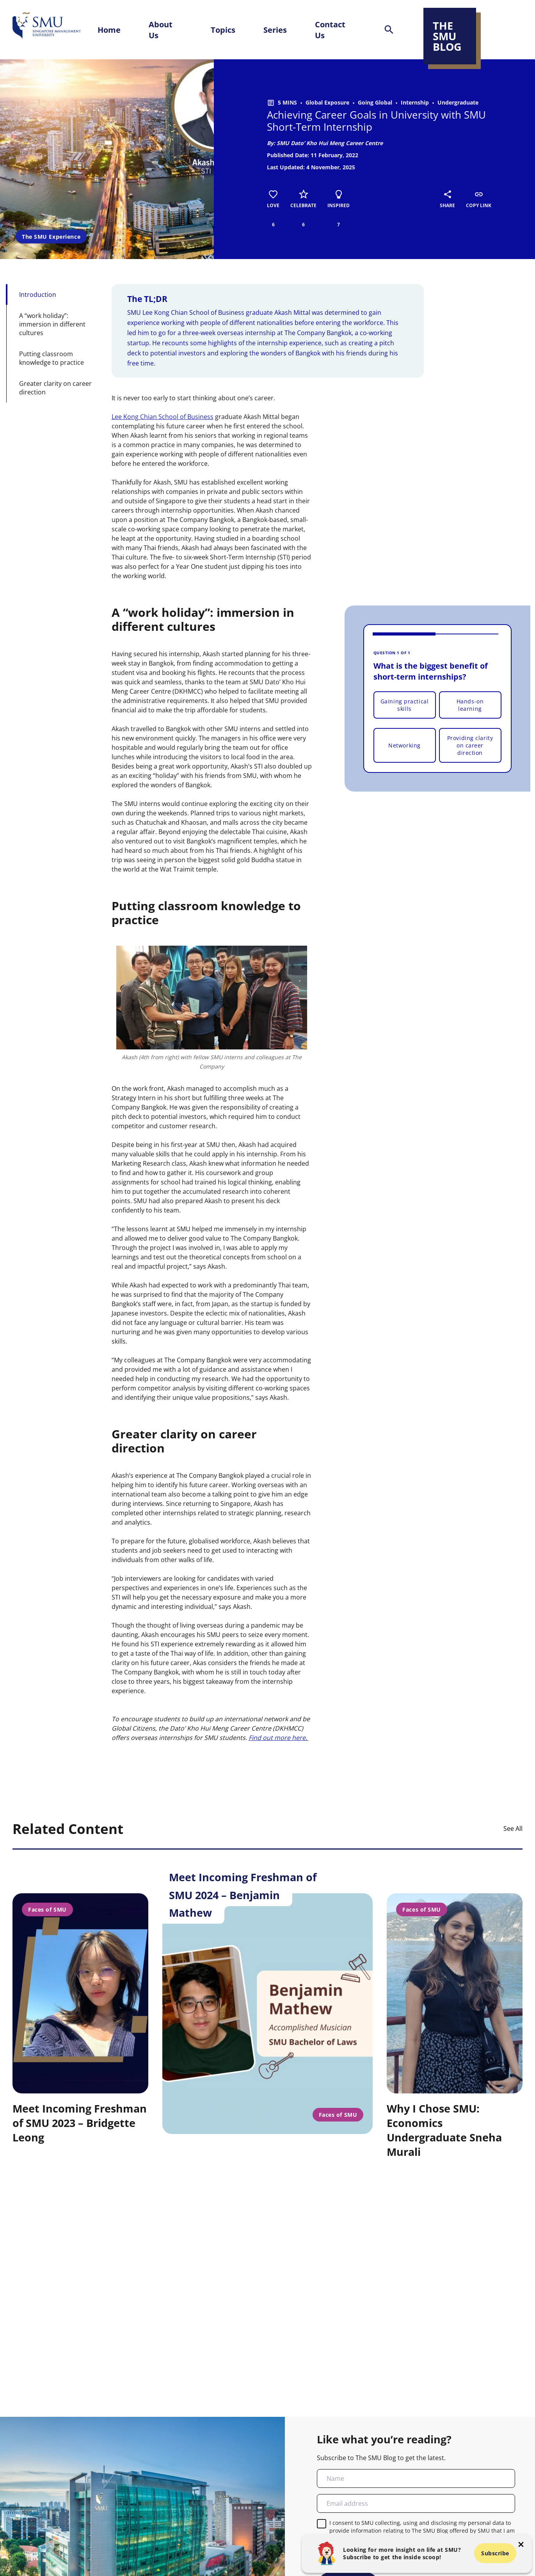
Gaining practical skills (404, 705)
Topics (223, 29)
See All (513, 1828)
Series (275, 29)
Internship (415, 102)
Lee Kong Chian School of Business (162, 416)
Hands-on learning (470, 705)
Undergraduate (457, 102)
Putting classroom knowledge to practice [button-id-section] (51, 358)
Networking (404, 745)
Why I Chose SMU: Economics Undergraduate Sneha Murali (444, 2130)
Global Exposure (327, 102)
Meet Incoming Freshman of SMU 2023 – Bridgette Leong (79, 2123)
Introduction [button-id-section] (37, 294)
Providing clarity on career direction (470, 745)
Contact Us (330, 30)
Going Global (375, 102)
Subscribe (495, 2553)
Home (109, 29)
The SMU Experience (51, 236)
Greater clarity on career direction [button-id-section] (55, 387)
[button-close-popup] (521, 2544)
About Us (160, 30)
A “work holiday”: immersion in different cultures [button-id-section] (52, 324)
